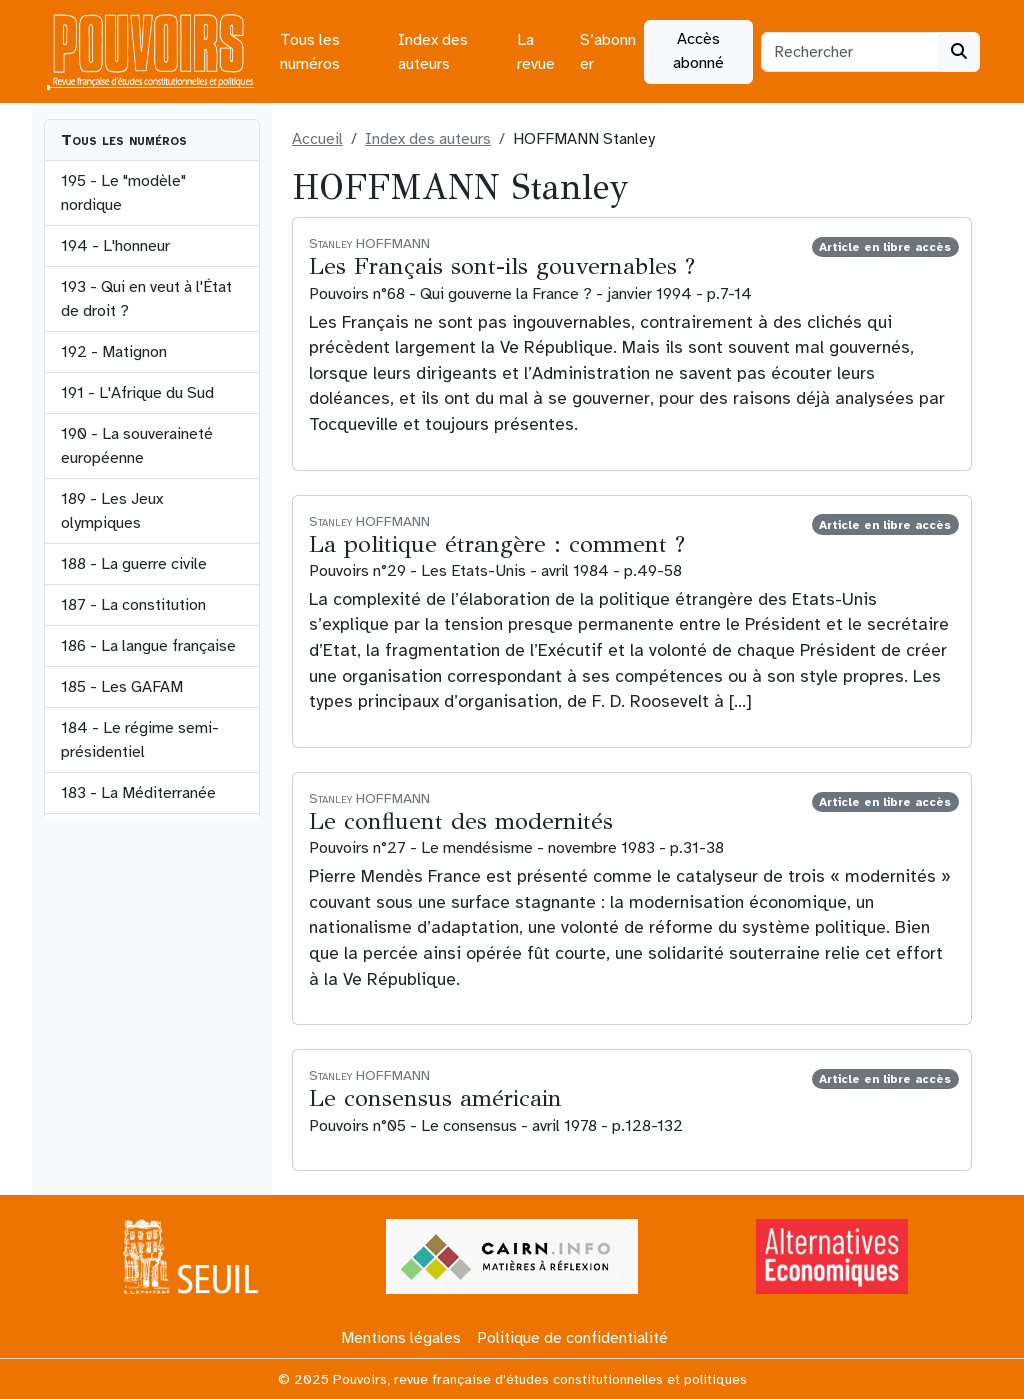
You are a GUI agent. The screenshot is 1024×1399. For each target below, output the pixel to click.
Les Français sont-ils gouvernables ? (502, 266)
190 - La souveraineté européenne (137, 446)
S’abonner (608, 52)
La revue (536, 52)
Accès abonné (698, 51)
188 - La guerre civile (134, 564)
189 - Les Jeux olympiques (112, 511)
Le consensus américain (435, 1098)
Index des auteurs (433, 52)
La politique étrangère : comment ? (497, 544)
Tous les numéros (310, 52)
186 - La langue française (148, 646)
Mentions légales (401, 1338)
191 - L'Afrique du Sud (137, 393)
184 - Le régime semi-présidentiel (140, 740)
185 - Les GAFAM (122, 687)
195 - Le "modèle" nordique (123, 193)
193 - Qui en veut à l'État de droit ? (146, 299)
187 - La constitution (133, 605)
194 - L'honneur (115, 246)
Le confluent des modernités (461, 821)
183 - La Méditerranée (138, 793)
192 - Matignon (114, 352)
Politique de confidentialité (572, 1338)
